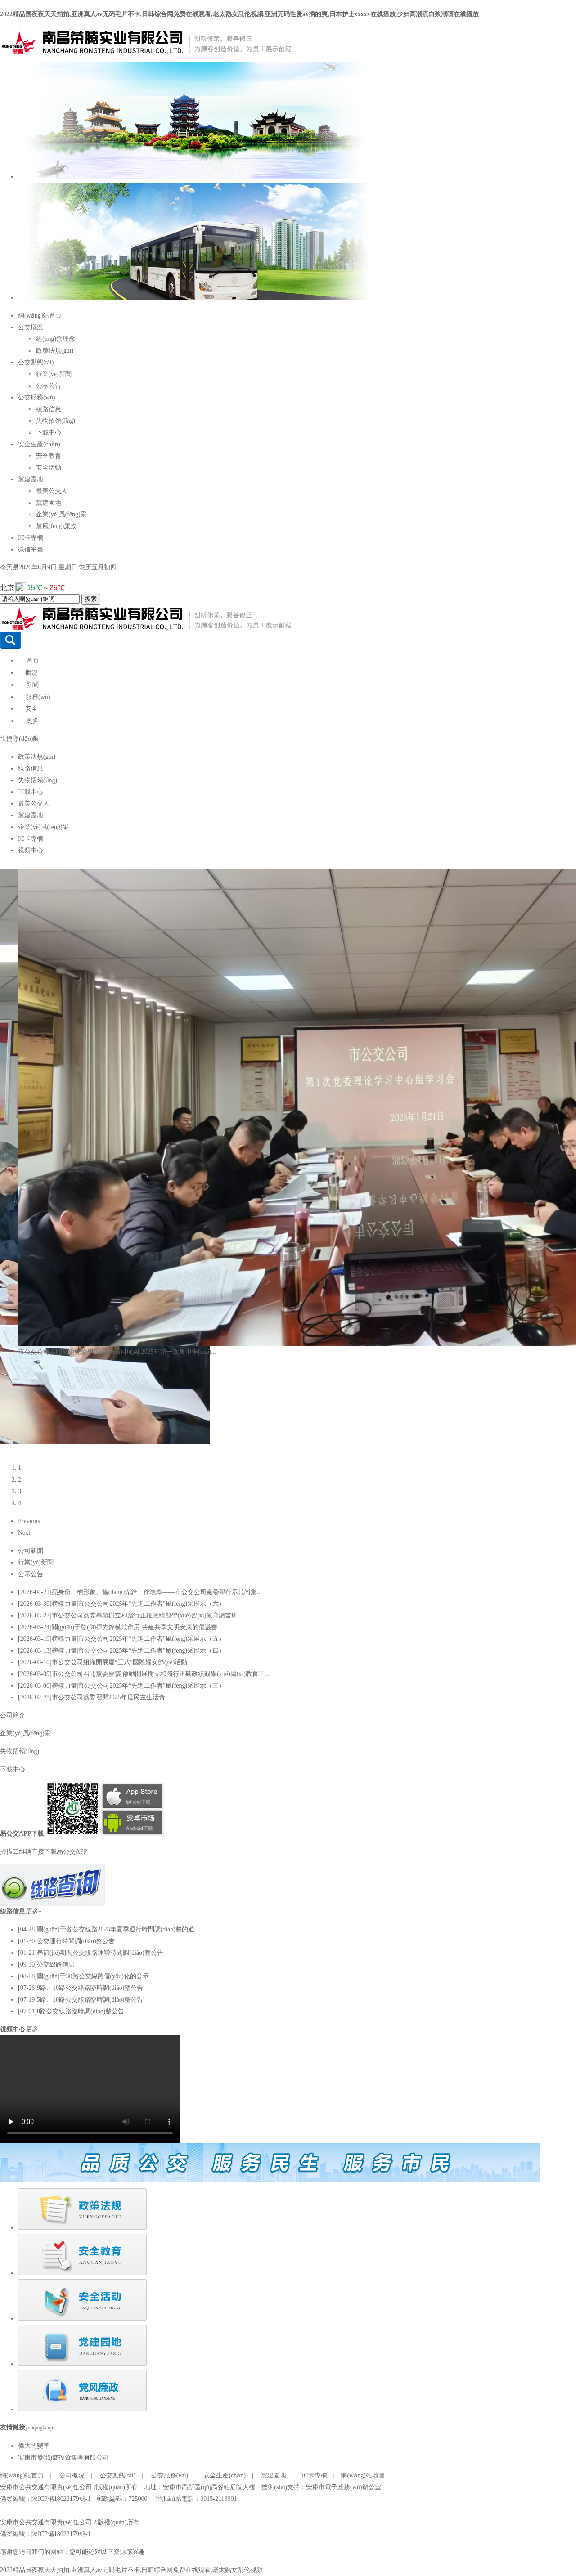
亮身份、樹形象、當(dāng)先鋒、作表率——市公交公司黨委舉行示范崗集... (157, 1592)
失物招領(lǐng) (55, 420)
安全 (31, 708)
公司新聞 (30, 1550)
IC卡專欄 (30, 537)
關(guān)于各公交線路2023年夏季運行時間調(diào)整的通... (118, 1929)
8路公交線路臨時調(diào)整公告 (80, 2011)
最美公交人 (52, 491)
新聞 (32, 684)
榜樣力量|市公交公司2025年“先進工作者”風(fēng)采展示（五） (138, 1638)
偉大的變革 (34, 2445)
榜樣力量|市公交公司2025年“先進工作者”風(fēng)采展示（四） (138, 1650)
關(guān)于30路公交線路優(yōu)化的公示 (93, 1976)
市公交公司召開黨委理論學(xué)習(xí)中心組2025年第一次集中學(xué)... (117, 1351)
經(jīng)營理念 (55, 339)
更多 (32, 720)
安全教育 (48, 455)
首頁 (33, 660)
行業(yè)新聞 (54, 374)
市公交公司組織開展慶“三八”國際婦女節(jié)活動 (120, 1662)
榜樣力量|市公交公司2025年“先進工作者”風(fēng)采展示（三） (138, 1685)
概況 (31, 672)
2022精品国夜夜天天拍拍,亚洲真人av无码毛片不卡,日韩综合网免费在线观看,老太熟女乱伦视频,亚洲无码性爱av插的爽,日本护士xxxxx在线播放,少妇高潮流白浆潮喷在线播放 (239, 14)
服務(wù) (38, 697)
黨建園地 (30, 479)
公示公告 (48, 385)
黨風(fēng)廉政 (56, 526)
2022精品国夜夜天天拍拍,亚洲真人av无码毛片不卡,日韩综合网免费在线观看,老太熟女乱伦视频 (131, 2570)
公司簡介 (12, 1715)
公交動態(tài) (36, 362)
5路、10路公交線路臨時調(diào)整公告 (90, 1999)
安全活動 (48, 467)
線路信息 (48, 409)
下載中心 (48, 432)
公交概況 (30, 327)
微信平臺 (30, 549)
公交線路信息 (56, 1964)
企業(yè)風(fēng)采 (61, 514)
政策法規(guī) (54, 350)
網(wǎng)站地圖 (362, 2475)
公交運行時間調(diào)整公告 (76, 1941)
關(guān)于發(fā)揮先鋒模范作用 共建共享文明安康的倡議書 (134, 1627)
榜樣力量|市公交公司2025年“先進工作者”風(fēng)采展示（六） (138, 1603)
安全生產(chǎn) (39, 444)
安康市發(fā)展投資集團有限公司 (63, 2457)
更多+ (33, 1911)
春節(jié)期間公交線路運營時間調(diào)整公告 (100, 1952)
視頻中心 (30, 850)
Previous (29, 1521)
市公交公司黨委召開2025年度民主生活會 (108, 1697)
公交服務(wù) (36, 397)
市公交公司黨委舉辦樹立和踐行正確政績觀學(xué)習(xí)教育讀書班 (145, 1615)
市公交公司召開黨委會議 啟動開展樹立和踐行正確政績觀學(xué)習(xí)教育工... (161, 1674)
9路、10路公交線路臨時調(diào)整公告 (90, 1988)
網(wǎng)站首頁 (40, 315)
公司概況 (72, 2475)
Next (24, 1532)
